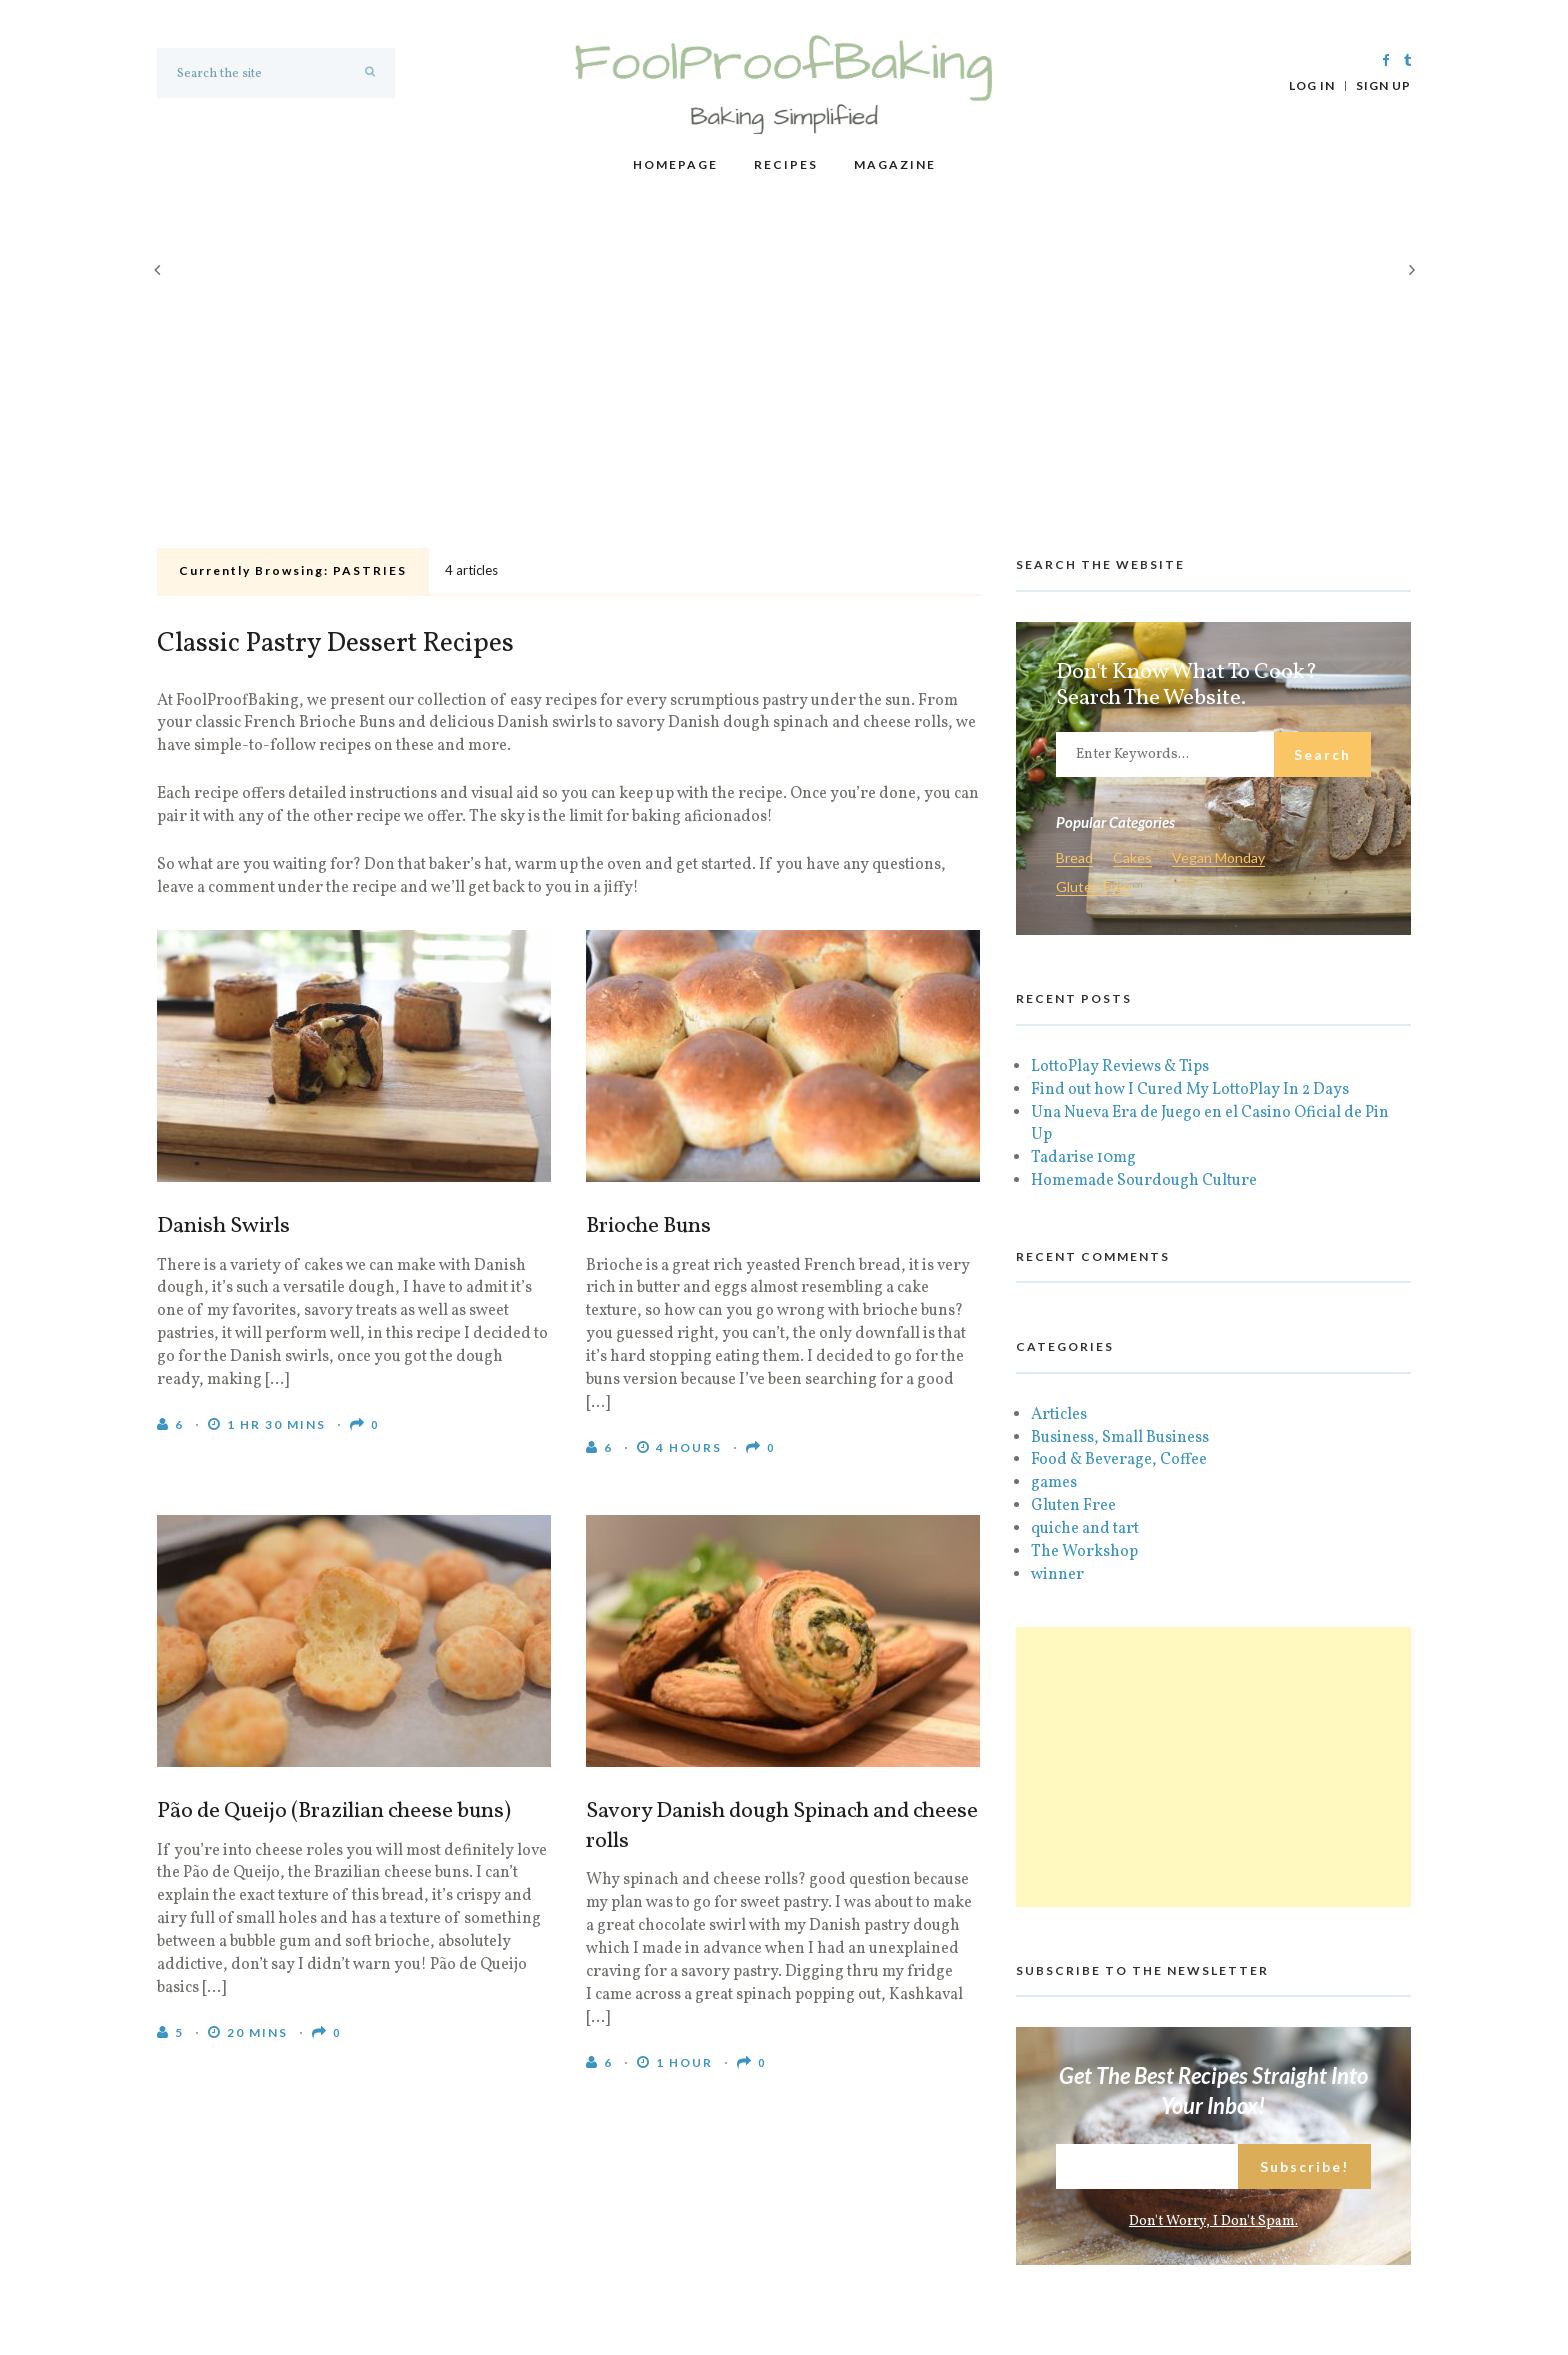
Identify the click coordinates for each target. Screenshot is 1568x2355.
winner (1057, 1575)
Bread (1074, 858)
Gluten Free (1093, 887)
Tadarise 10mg (1083, 1158)
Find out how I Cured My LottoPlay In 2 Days (1190, 1090)
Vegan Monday (1218, 858)
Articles (1059, 1415)
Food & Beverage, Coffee (1119, 1460)
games (1054, 1483)
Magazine (895, 164)
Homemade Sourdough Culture (1144, 1181)
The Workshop (1084, 1552)
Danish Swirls (223, 1227)
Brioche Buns (648, 1227)
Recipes (786, 164)
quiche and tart (1085, 1529)
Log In (1312, 86)
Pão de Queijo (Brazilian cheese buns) (334, 1812)
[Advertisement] (784, 391)
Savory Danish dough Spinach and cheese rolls (782, 1827)
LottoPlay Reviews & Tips (1120, 1067)
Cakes (1132, 858)
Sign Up (1383, 86)
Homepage (675, 164)
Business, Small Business (1120, 1438)
